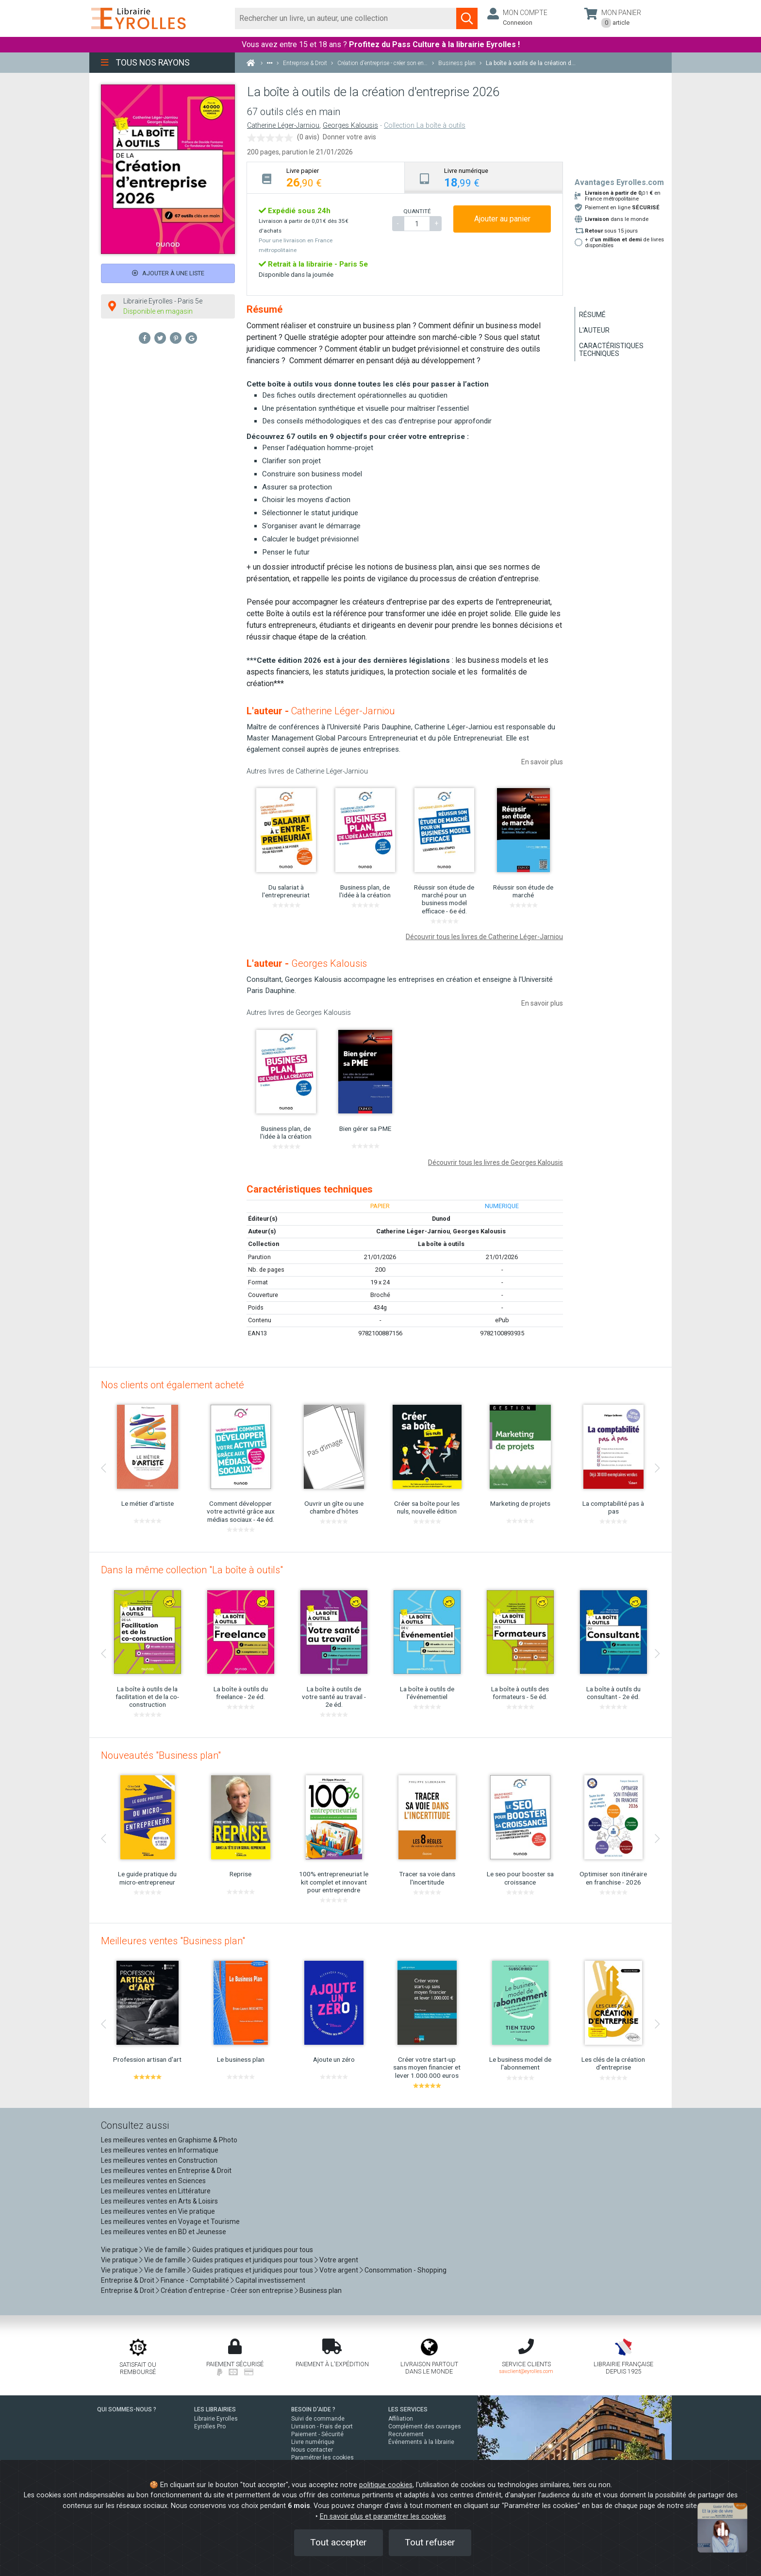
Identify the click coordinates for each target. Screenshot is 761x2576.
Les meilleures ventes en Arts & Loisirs (159, 2201)
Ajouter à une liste (168, 273)
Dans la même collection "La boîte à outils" (192, 1570)
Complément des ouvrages (424, 2426)
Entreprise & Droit (127, 2280)
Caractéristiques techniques (611, 349)
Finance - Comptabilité (195, 2280)
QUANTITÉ (416, 211)
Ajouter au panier (502, 218)
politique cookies (386, 2485)
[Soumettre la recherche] (467, 18)
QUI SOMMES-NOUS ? (126, 2409)
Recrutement (406, 2434)
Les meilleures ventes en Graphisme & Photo (169, 2140)
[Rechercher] (346, 18)
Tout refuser (430, 2542)
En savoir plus (542, 762)
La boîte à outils (441, 1243)
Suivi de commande (318, 2418)
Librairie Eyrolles (216, 2418)
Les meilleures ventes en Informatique (159, 2150)
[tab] (326, 177)
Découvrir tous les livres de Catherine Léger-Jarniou (484, 937)
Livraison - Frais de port (322, 2426)
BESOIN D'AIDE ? (313, 2409)
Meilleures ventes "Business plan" (173, 1941)
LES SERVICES (408, 2409)
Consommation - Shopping (405, 2270)
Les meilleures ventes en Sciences (153, 2181)
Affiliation (400, 2418)
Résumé (592, 315)
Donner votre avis (349, 137)
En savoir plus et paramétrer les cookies (383, 2516)
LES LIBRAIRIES (215, 2409)
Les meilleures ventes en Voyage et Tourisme (170, 2221)
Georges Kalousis (350, 125)
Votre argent (338, 2260)
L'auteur (594, 330)
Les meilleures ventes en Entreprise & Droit (166, 2170)
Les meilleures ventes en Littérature (156, 2191)
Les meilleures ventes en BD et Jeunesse (163, 2232)
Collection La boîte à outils (424, 125)
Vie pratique (119, 2250)
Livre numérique (312, 2442)
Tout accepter (338, 2542)
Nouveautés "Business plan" (161, 1755)
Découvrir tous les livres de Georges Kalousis (495, 1162)
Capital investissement (270, 2280)
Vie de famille (165, 2250)
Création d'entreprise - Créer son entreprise (227, 2290)
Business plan (320, 2290)
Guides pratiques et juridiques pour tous (252, 2250)
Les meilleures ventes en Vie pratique (158, 2211)
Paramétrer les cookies (322, 2457)
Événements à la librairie (421, 2442)
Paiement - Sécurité (317, 2434)
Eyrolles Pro (210, 2426)
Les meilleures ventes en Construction (159, 2160)
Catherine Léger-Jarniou (283, 125)
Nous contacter (312, 2449)
